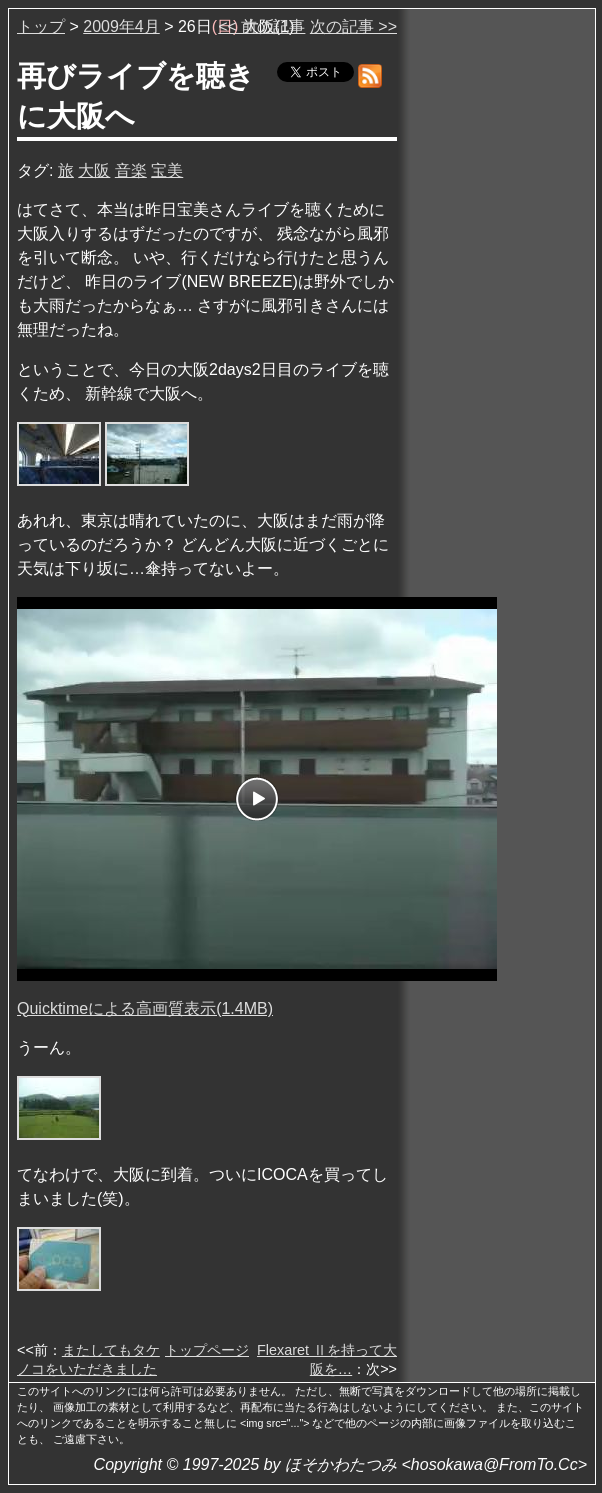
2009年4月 (121, 26)
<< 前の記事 (261, 26)
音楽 (131, 170)
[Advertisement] (498, 319)
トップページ (207, 1350)
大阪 (94, 170)
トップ (41, 26)
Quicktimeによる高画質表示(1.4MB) (145, 1008)
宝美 (167, 170)
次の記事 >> (353, 26)
